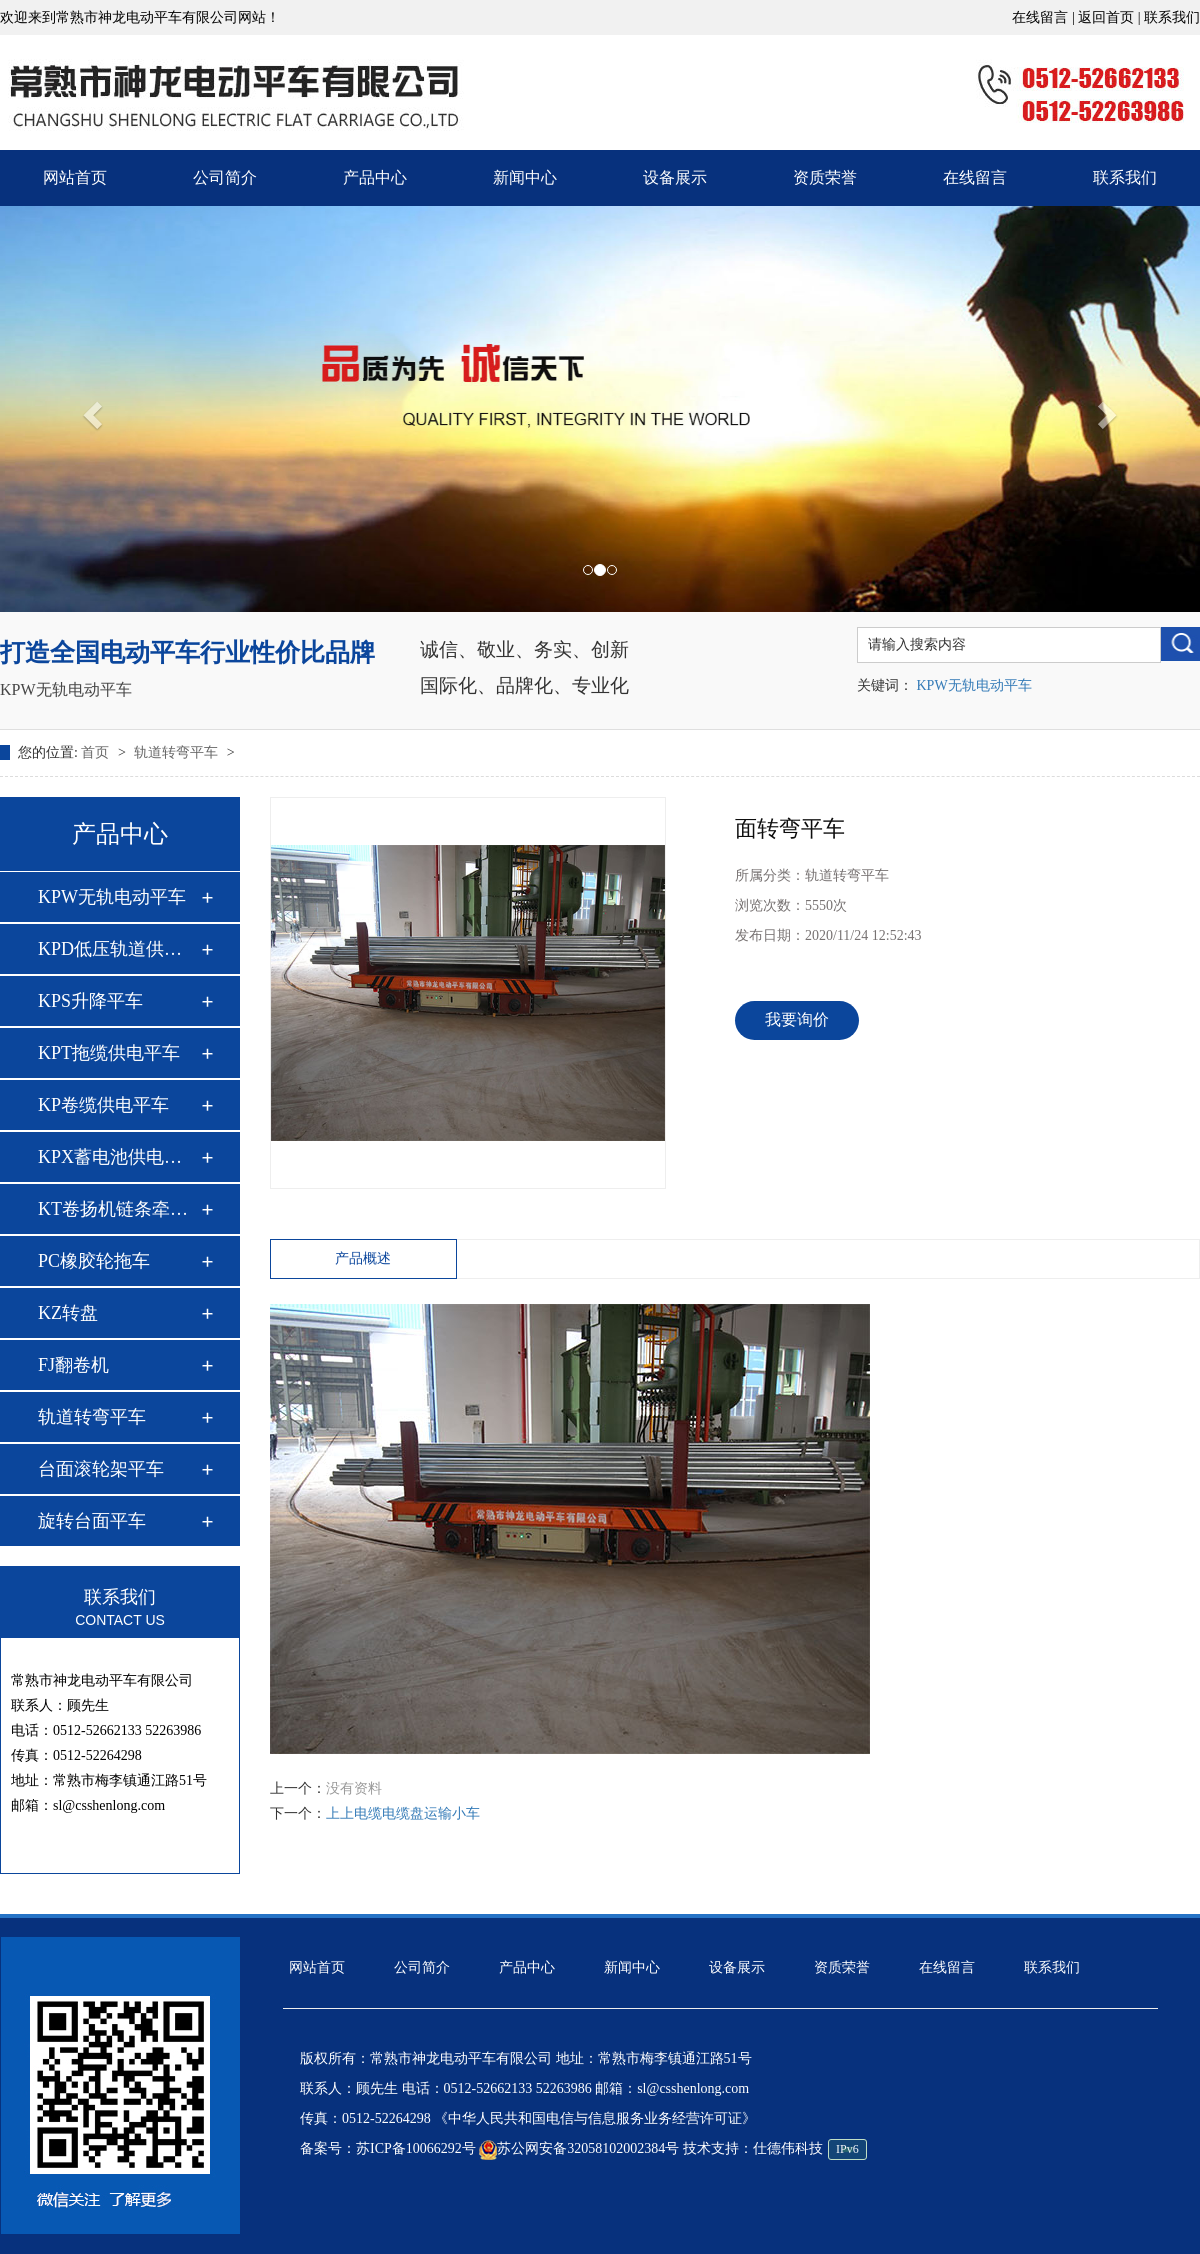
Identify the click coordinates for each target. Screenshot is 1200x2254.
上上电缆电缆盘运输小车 (403, 1813)
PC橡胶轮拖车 (94, 1261)
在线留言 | (1045, 17)
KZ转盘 (68, 1313)
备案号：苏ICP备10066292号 (388, 2148)
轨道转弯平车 (178, 752)
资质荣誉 (825, 177)
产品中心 (375, 177)
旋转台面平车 (92, 1521)
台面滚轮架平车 (101, 1469)
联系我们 (1172, 17)
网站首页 (75, 177)
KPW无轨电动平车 (66, 689)
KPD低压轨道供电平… (119, 949)
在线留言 (975, 177)
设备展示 (675, 177)
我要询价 (797, 1019)
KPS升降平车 (90, 1001)
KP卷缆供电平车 (103, 1105)
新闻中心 (525, 177)
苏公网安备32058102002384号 (579, 2148)
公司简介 (225, 177)
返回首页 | (1111, 17)
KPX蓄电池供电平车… (119, 1157)
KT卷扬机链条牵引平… (119, 1209)
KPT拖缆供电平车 (109, 1053)
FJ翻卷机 (73, 1365)
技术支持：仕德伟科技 (775, 2148)
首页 (97, 752)
